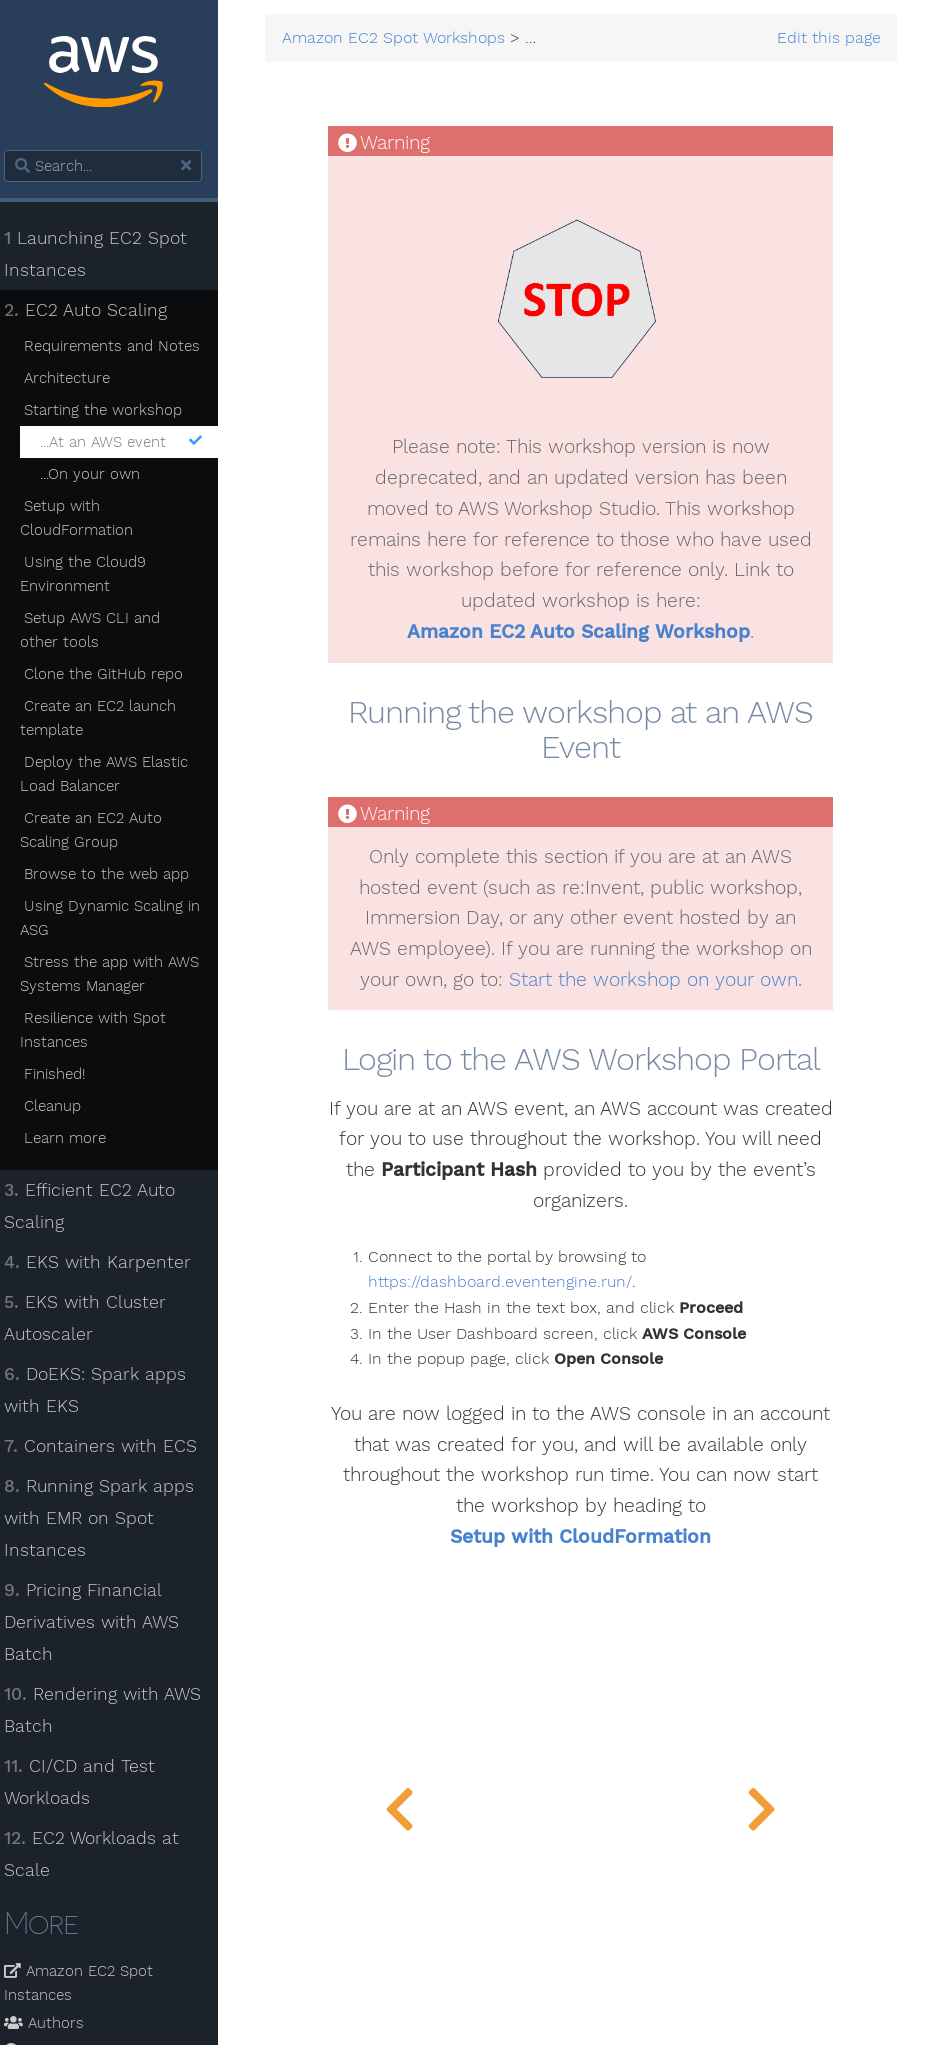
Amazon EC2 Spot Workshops (407, 39)
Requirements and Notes (123, 346)
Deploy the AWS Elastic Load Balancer (115, 774)
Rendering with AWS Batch (114, 1710)
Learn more (76, 1138)
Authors (56, 2023)
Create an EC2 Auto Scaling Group (102, 830)
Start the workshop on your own (659, 980)
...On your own (101, 474)
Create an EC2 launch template (109, 718)
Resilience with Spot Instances (104, 1030)
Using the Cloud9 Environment (94, 574)
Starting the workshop (114, 410)
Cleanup (63, 1106)
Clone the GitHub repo (114, 674)
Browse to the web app (117, 874)
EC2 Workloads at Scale (103, 1854)
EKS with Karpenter (109, 1262)
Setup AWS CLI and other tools (101, 630)
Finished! (65, 1074)
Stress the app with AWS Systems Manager (121, 974)
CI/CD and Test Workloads (91, 1782)
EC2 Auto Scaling (97, 310)
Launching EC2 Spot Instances (107, 254)
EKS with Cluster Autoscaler (97, 1318)
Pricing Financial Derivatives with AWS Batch (103, 1622)
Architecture (78, 378)
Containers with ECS (112, 1446)
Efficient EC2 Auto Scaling (101, 1206)
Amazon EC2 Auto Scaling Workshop (584, 632)
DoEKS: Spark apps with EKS (107, 1390)
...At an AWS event (132, 442)
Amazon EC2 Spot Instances (90, 1983)
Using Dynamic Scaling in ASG (121, 918)
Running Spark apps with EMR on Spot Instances (111, 1518)
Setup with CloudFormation (88, 518)
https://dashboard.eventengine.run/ (512, 1283)
